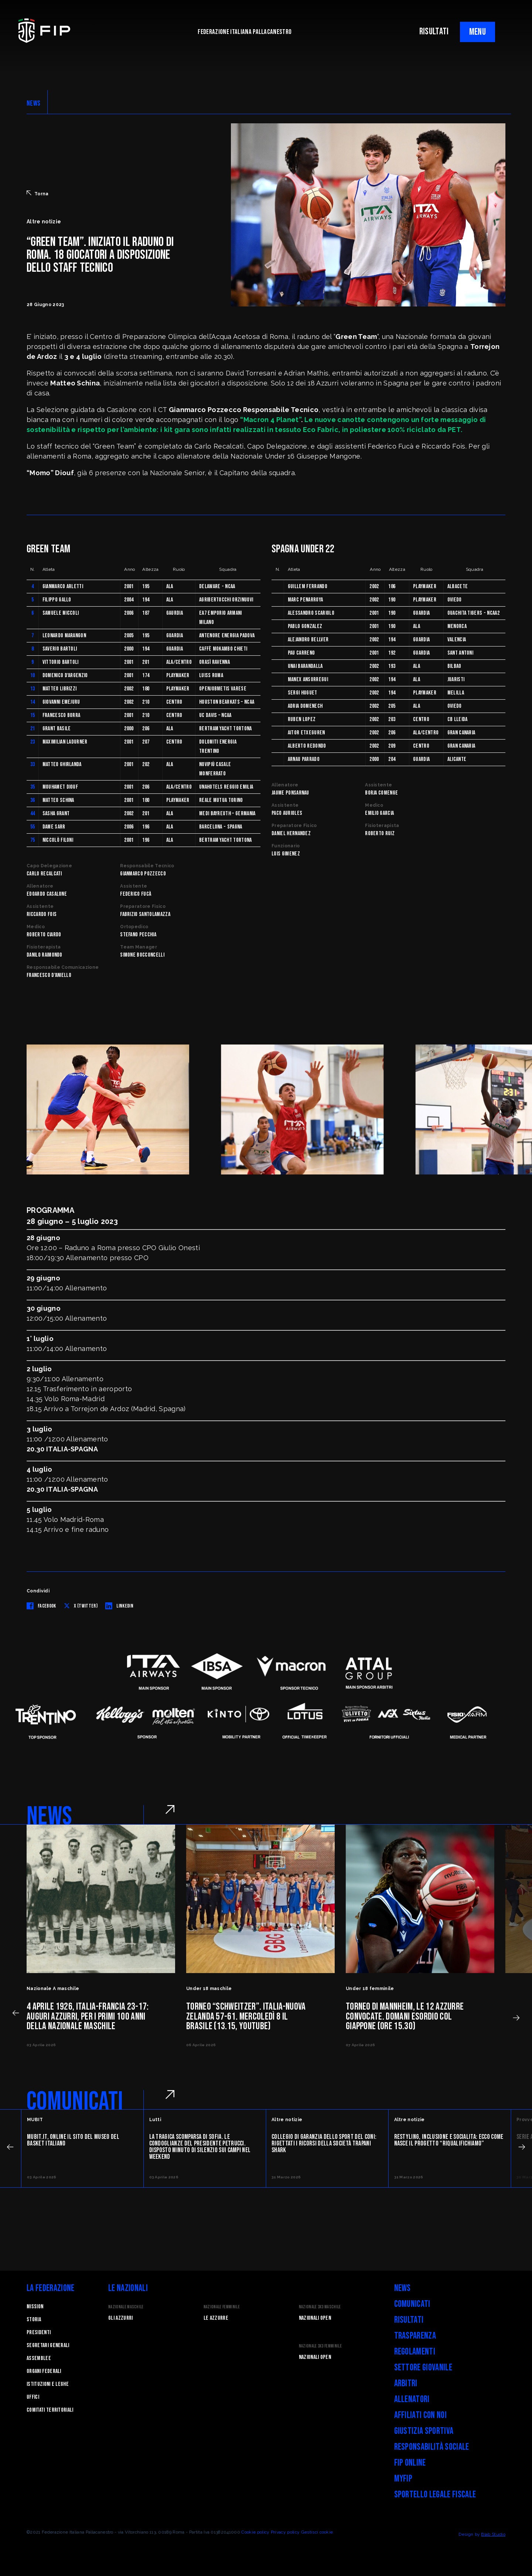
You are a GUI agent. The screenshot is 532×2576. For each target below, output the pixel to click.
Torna (38, 193)
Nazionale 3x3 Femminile (320, 2346)
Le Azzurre (216, 2318)
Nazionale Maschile (126, 2307)
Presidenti (39, 2332)
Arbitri (405, 2383)
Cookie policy (255, 2532)
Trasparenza (415, 2336)
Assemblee (39, 2358)
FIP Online (410, 2463)
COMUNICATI (75, 2101)
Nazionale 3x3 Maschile (320, 2307)
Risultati (409, 2320)
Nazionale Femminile (222, 2307)
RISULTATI (434, 31)
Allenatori (412, 2399)
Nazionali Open (315, 2318)
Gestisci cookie (317, 2532)
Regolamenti (415, 2351)
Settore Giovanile (423, 2367)
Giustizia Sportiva (424, 2431)
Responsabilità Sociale (431, 2447)
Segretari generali (48, 2345)
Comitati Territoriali (50, 2410)
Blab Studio (493, 2534)
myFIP (403, 2478)
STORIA (34, 2319)
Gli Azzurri (120, 2318)
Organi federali (44, 2371)
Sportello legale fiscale (435, 2494)
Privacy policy (285, 2532)
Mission (35, 2306)
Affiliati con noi (420, 2415)
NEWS (33, 103)
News (402, 2288)
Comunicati (412, 2304)
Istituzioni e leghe (48, 2384)
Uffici (33, 2397)
